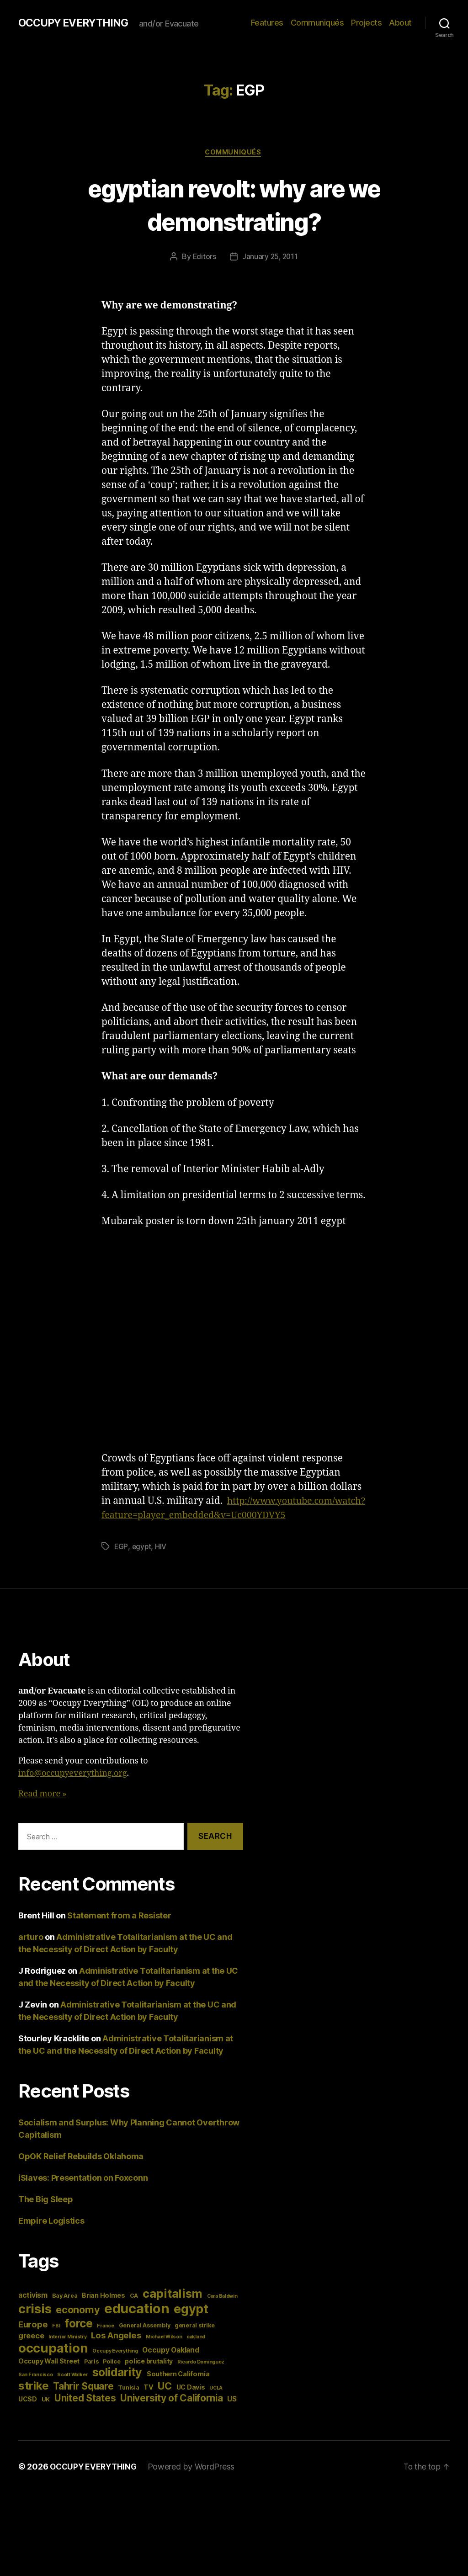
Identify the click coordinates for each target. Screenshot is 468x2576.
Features (267, 22)
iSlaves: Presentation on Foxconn (83, 2193)
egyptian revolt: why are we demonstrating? (234, 204)
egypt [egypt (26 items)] (191, 2324)
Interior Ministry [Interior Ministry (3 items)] (67, 2352)
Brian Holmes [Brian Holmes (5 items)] (103, 2310)
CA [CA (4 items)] (134, 2310)
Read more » (42, 1809)
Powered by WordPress (195, 2481)
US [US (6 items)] (231, 2414)
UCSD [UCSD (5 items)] (27, 2414)
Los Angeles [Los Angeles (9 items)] (116, 2350)
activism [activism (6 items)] (33, 2310)
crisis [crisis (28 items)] (34, 2324)
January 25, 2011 (270, 257)
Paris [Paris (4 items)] (91, 2376)
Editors (203, 257)
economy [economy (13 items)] (78, 2325)
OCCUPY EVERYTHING (76, 22)
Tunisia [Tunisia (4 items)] (128, 2402)
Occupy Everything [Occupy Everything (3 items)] (115, 2366)
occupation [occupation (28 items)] (53, 2363)
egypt (142, 1561)
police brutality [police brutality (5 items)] (149, 2376)
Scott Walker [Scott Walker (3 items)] (72, 2390)
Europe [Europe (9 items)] (33, 2339)
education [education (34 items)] (137, 2324)
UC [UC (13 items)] (164, 2401)
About (400, 22)
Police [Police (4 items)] (111, 2376)
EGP (121, 1561)
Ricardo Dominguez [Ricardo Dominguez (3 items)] (200, 2377)
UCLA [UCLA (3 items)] (216, 2403)
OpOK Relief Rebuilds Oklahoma (81, 2171)
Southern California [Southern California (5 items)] (178, 2389)
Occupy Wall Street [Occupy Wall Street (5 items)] (49, 2376)
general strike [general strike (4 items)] (195, 2340)
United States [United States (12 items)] (85, 2413)
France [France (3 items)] (105, 2341)
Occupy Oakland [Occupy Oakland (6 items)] (170, 2365)
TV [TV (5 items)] (148, 2402)
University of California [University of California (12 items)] (171, 2413)
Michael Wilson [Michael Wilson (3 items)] (164, 2352)
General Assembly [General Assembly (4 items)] (144, 2340)
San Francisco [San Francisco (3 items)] (35, 2390)
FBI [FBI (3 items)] (56, 2341)
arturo (30, 1952)
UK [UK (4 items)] (46, 2414)
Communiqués (317, 22)
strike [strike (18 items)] (33, 2400)
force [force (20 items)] (78, 2338)
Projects (366, 22)
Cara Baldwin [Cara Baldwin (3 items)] (222, 2311)
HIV (161, 1561)
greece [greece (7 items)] (31, 2350)
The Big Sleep (45, 2214)
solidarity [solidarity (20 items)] (117, 2387)
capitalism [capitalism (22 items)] (172, 2308)
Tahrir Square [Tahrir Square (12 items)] (83, 2401)
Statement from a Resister (119, 1930)
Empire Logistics (51, 2236)
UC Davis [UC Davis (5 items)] (190, 2402)
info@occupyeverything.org (72, 1788)
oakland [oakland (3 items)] (195, 2352)
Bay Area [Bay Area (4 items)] (65, 2310)
